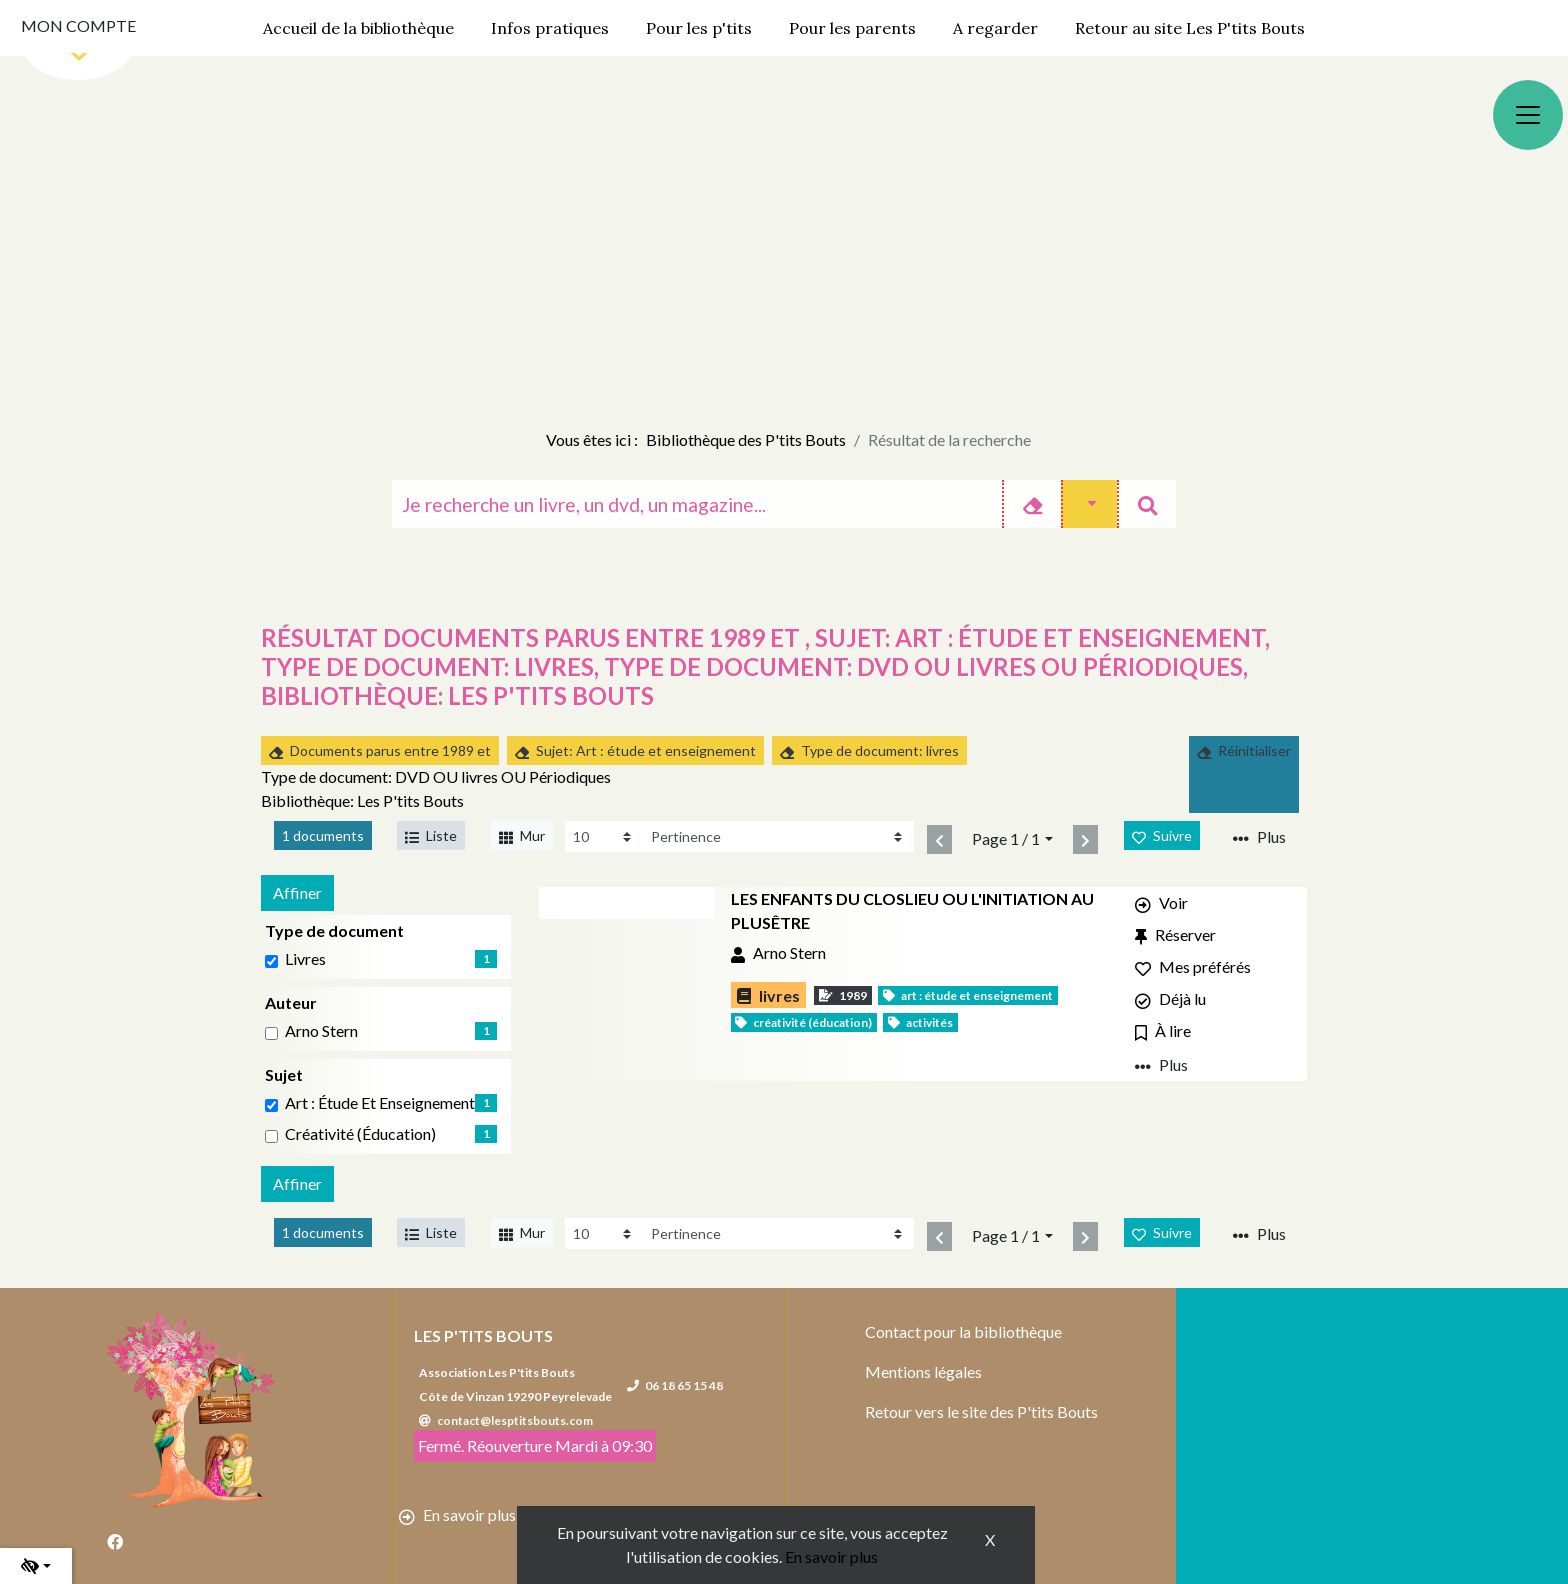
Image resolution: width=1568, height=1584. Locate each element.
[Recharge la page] (603, 836)
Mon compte (78, 25)
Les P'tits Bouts (483, 1335)
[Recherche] (697, 504)
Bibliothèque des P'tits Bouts (746, 439)
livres (305, 958)
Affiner (297, 892)
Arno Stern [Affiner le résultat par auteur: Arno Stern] (321, 1030)
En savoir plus (831, 1556)
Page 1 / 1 (1006, 838)
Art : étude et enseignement (380, 1102)
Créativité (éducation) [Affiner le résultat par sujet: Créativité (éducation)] (360, 1133)
